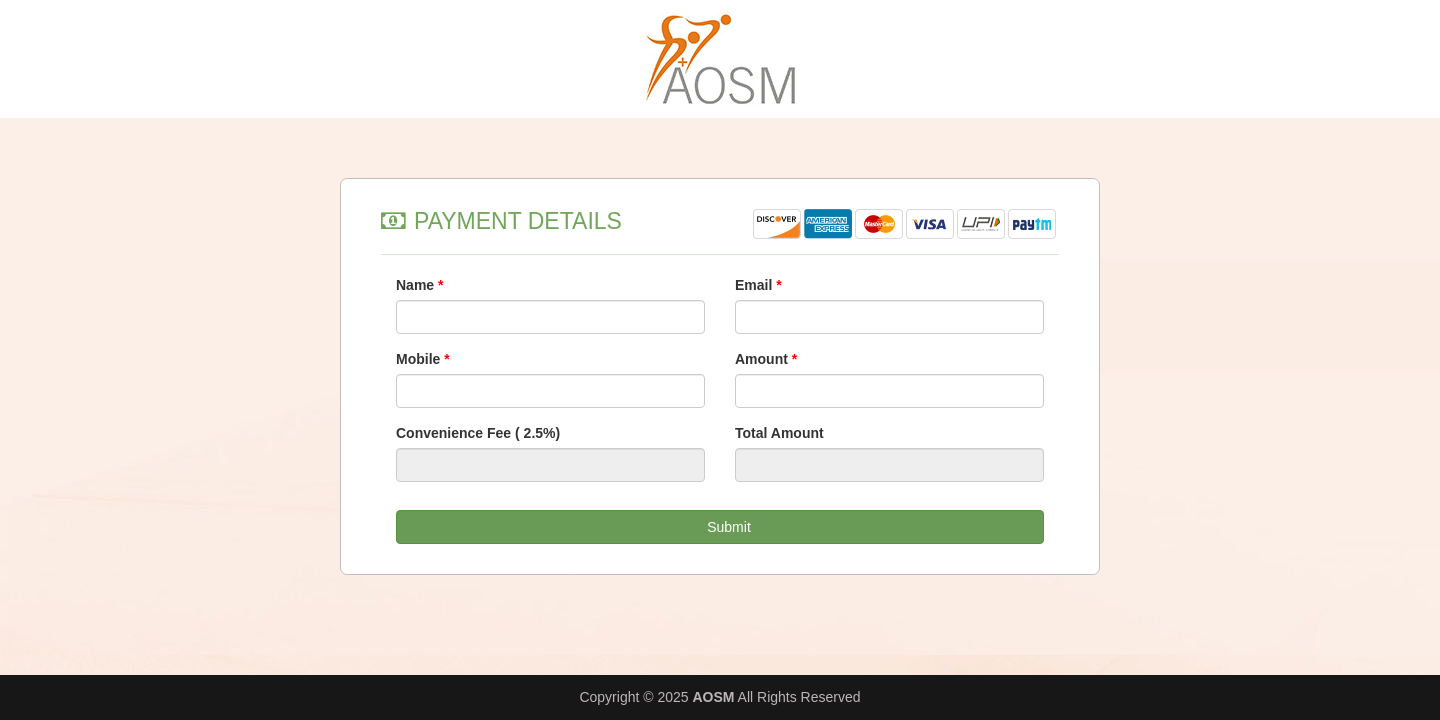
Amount (766, 359)
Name (419, 285)
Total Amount (779, 433)
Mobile (423, 359)
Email (758, 285)
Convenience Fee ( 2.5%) (478, 433)
